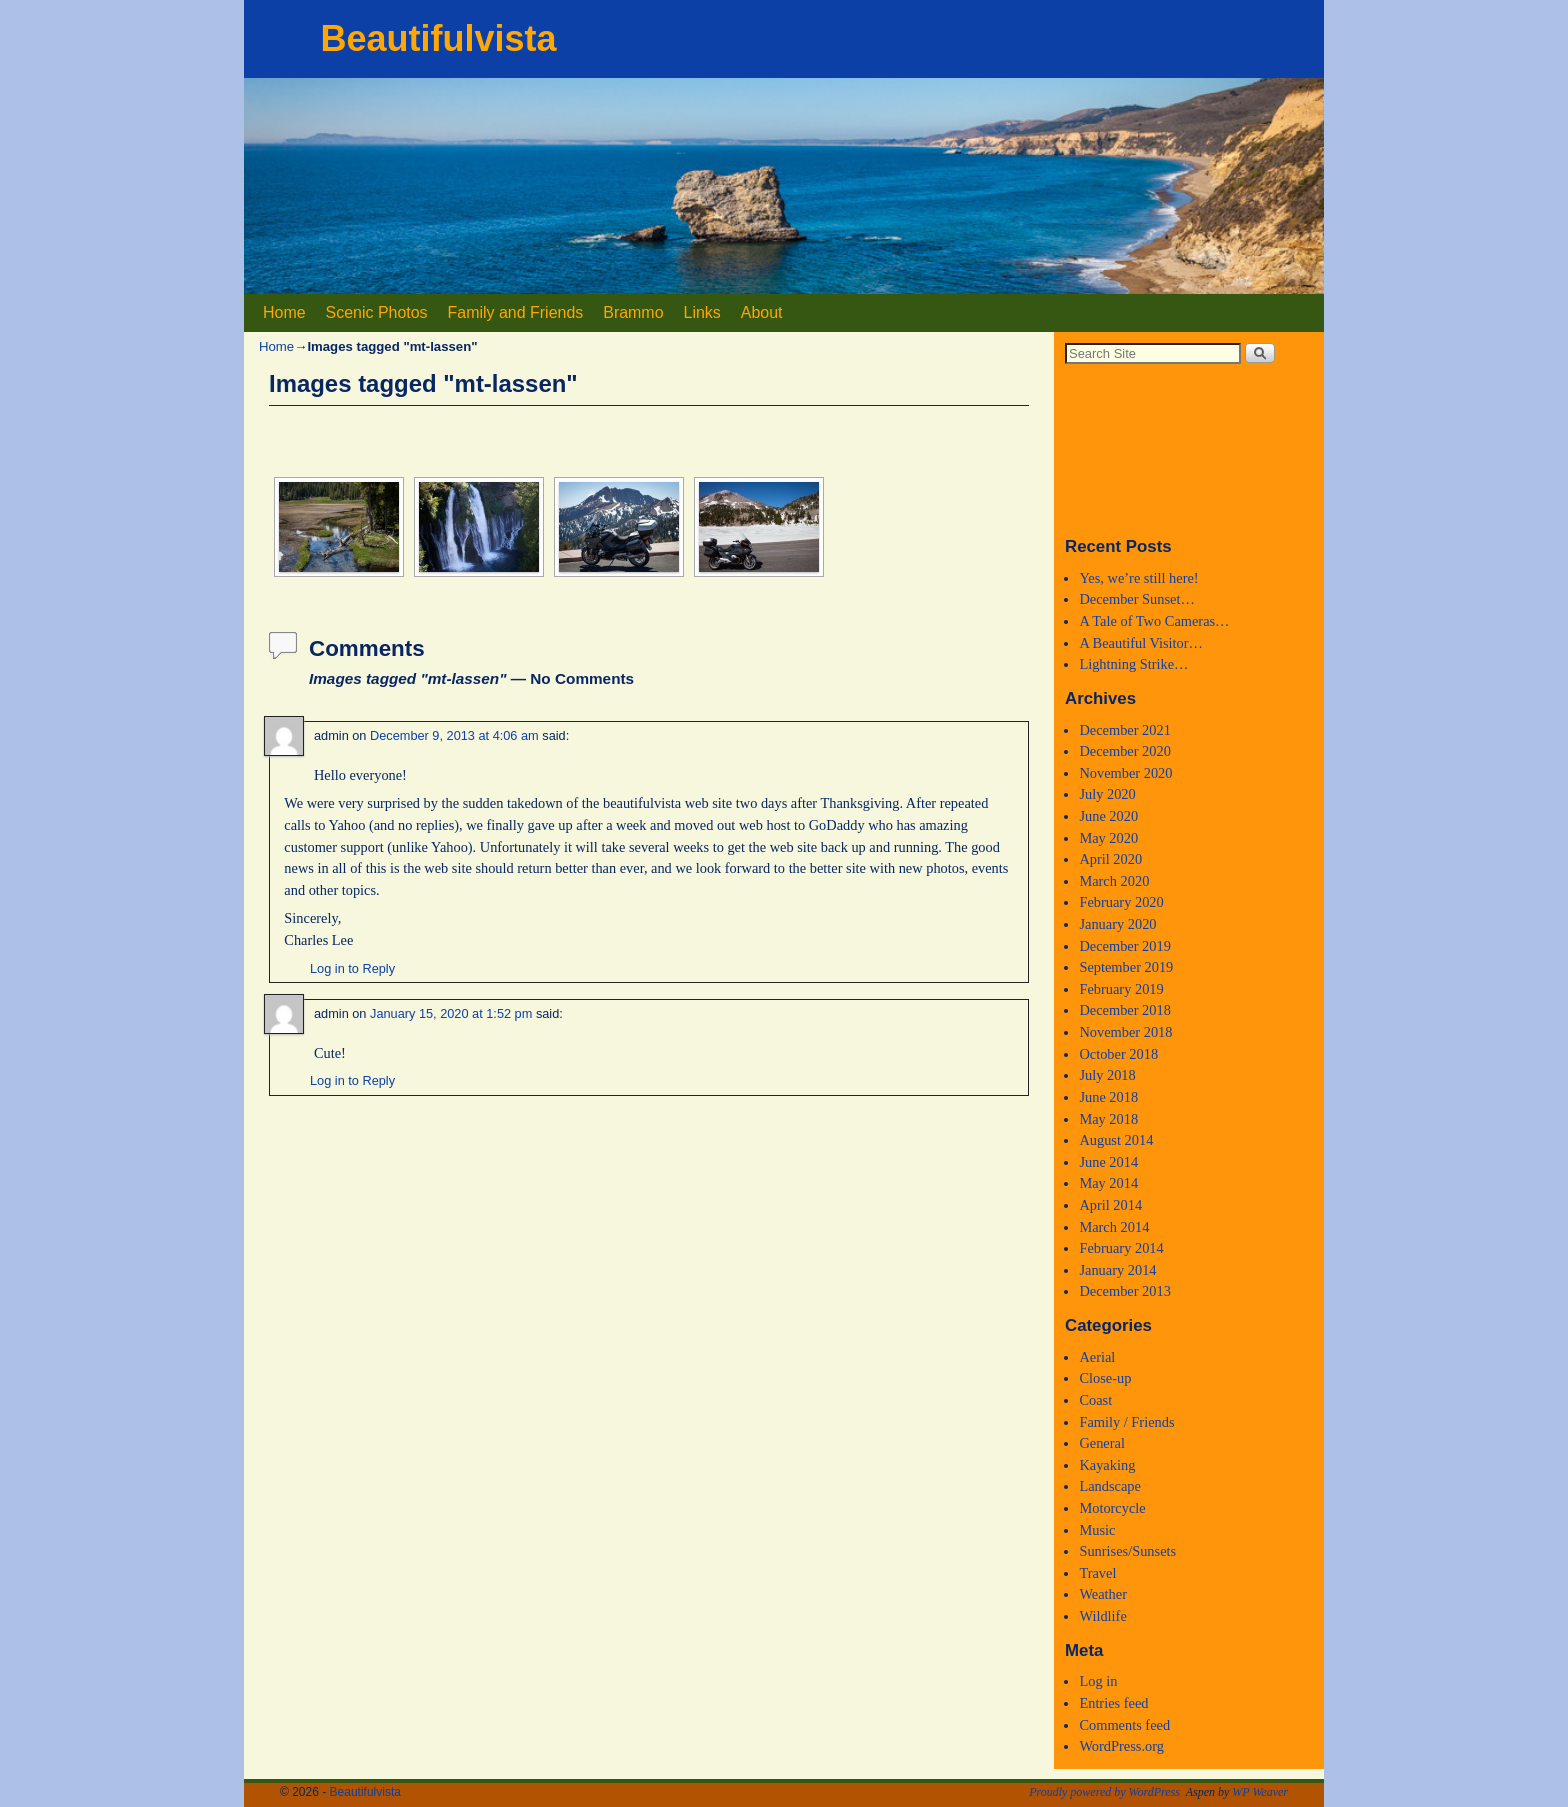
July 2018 (1107, 1075)
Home (284, 312)
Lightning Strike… (1133, 664)
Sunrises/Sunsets (1127, 1551)
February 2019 (1121, 989)
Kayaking (1107, 1465)
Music (1097, 1530)
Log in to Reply (352, 968)
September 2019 (1126, 967)
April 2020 (1110, 859)
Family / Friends (1126, 1422)
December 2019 (1125, 946)
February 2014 (1121, 1248)
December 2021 (1125, 730)
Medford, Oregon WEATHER (1189, 449)
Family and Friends (516, 312)
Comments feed (1124, 1725)
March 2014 (1114, 1227)
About (762, 312)
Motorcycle (1112, 1508)
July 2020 (1107, 794)
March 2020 (1114, 881)
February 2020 (1121, 902)
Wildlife (1102, 1616)
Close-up (1105, 1378)
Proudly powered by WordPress (1104, 1792)
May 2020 (1108, 838)
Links (702, 312)
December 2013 (1125, 1291)
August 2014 (1116, 1140)
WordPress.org (1121, 1746)
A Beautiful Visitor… (1141, 643)
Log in (1098, 1681)
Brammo (633, 312)
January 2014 (1117, 1270)
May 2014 (1108, 1183)
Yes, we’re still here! (1138, 578)
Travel (1097, 1573)
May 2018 (1108, 1119)
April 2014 (1110, 1205)
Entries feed (1113, 1703)
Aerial (1097, 1357)
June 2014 (1108, 1162)
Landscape (1110, 1486)
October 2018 (1118, 1054)
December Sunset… (1137, 599)
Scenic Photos (377, 312)
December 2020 (1125, 751)
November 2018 (1125, 1032)
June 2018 (1108, 1097)
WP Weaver (1260, 1792)
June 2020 (1108, 816)
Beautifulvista (438, 38)
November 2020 (1125, 773)
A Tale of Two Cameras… (1154, 621)
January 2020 (1117, 924)
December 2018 (1125, 1010)
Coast (1095, 1400)
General (1102, 1443)
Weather (1103, 1594)
